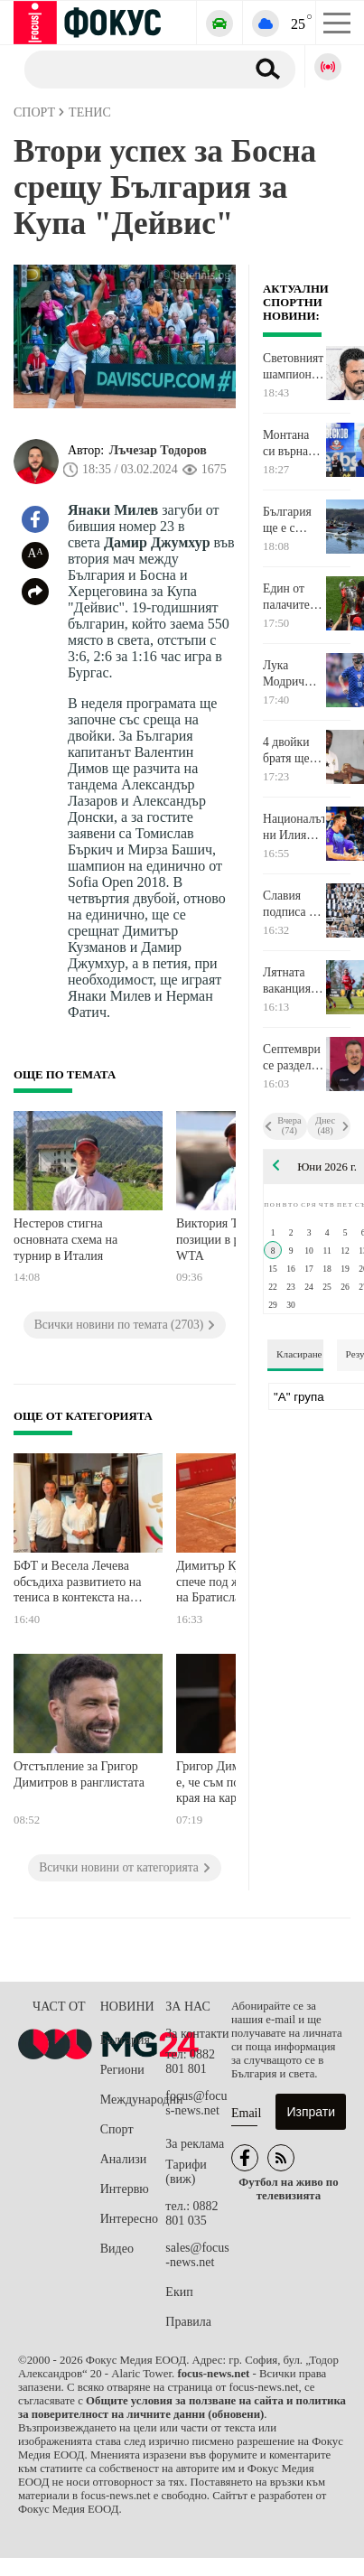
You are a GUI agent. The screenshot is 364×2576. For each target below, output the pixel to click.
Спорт (117, 2129)
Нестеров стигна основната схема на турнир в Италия (65, 1239)
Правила (188, 2322)
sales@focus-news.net (197, 2255)
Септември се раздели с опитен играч (292, 1057)
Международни (133, 2099)
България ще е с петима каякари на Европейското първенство (293, 520)
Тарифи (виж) (185, 2172)
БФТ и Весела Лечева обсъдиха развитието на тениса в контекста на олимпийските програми (79, 1584)
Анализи (123, 2159)
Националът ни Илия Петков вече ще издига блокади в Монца (293, 827)
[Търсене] (127, 68)
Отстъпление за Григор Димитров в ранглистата (79, 1774)
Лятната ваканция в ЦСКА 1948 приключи (291, 981)
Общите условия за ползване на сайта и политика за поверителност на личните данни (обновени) (182, 2407)
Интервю (124, 2189)
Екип (178, 2292)
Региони (122, 2070)
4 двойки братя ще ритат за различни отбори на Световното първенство (293, 750)
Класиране (299, 1354)
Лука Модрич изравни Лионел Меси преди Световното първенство (293, 673)
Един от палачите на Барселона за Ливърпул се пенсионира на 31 (293, 597)
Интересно (129, 2219)
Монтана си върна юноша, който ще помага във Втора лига (292, 443)
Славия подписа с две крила (288, 904)
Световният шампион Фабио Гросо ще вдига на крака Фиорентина (293, 366)
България (125, 2040)
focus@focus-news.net (196, 2103)
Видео (117, 2248)
